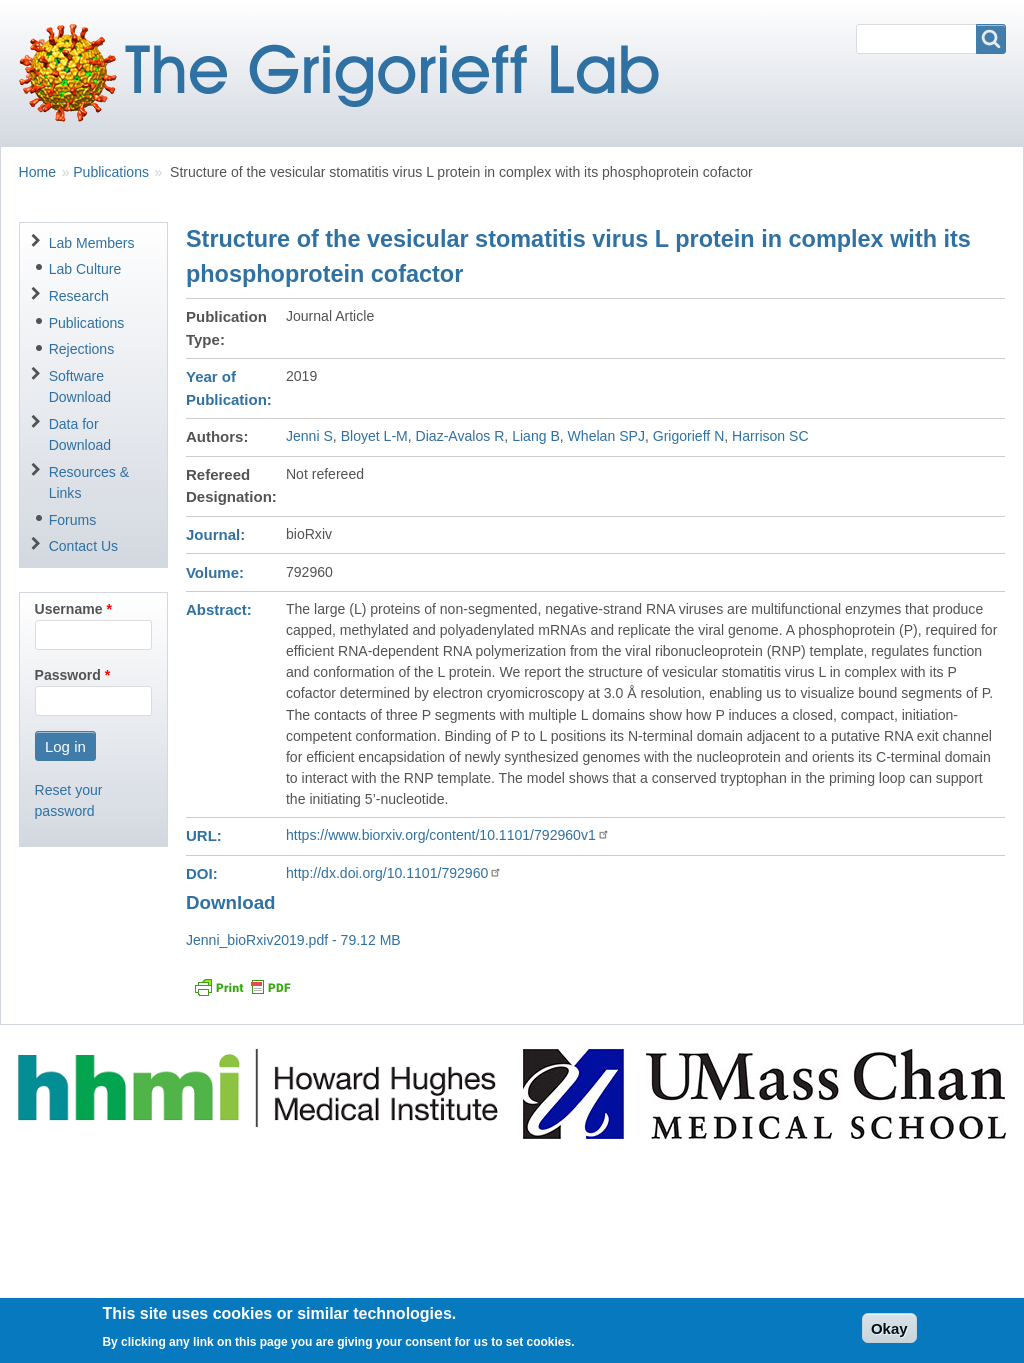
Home (37, 172)
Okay (889, 1334)
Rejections (82, 349)
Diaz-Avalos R (460, 436)
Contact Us (83, 546)
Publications (111, 172)
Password (68, 675)
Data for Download (80, 434)
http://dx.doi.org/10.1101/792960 (394, 873)
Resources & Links (89, 482)
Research (79, 296)
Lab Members (92, 243)
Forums (73, 520)
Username (69, 609)
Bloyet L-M (374, 436)
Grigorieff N (689, 436)
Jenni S (309, 436)
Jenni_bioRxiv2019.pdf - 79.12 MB (293, 940)
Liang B (536, 436)
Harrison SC (770, 436)
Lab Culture (85, 269)
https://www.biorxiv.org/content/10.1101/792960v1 (448, 835)
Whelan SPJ (606, 436)
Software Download (80, 386)
